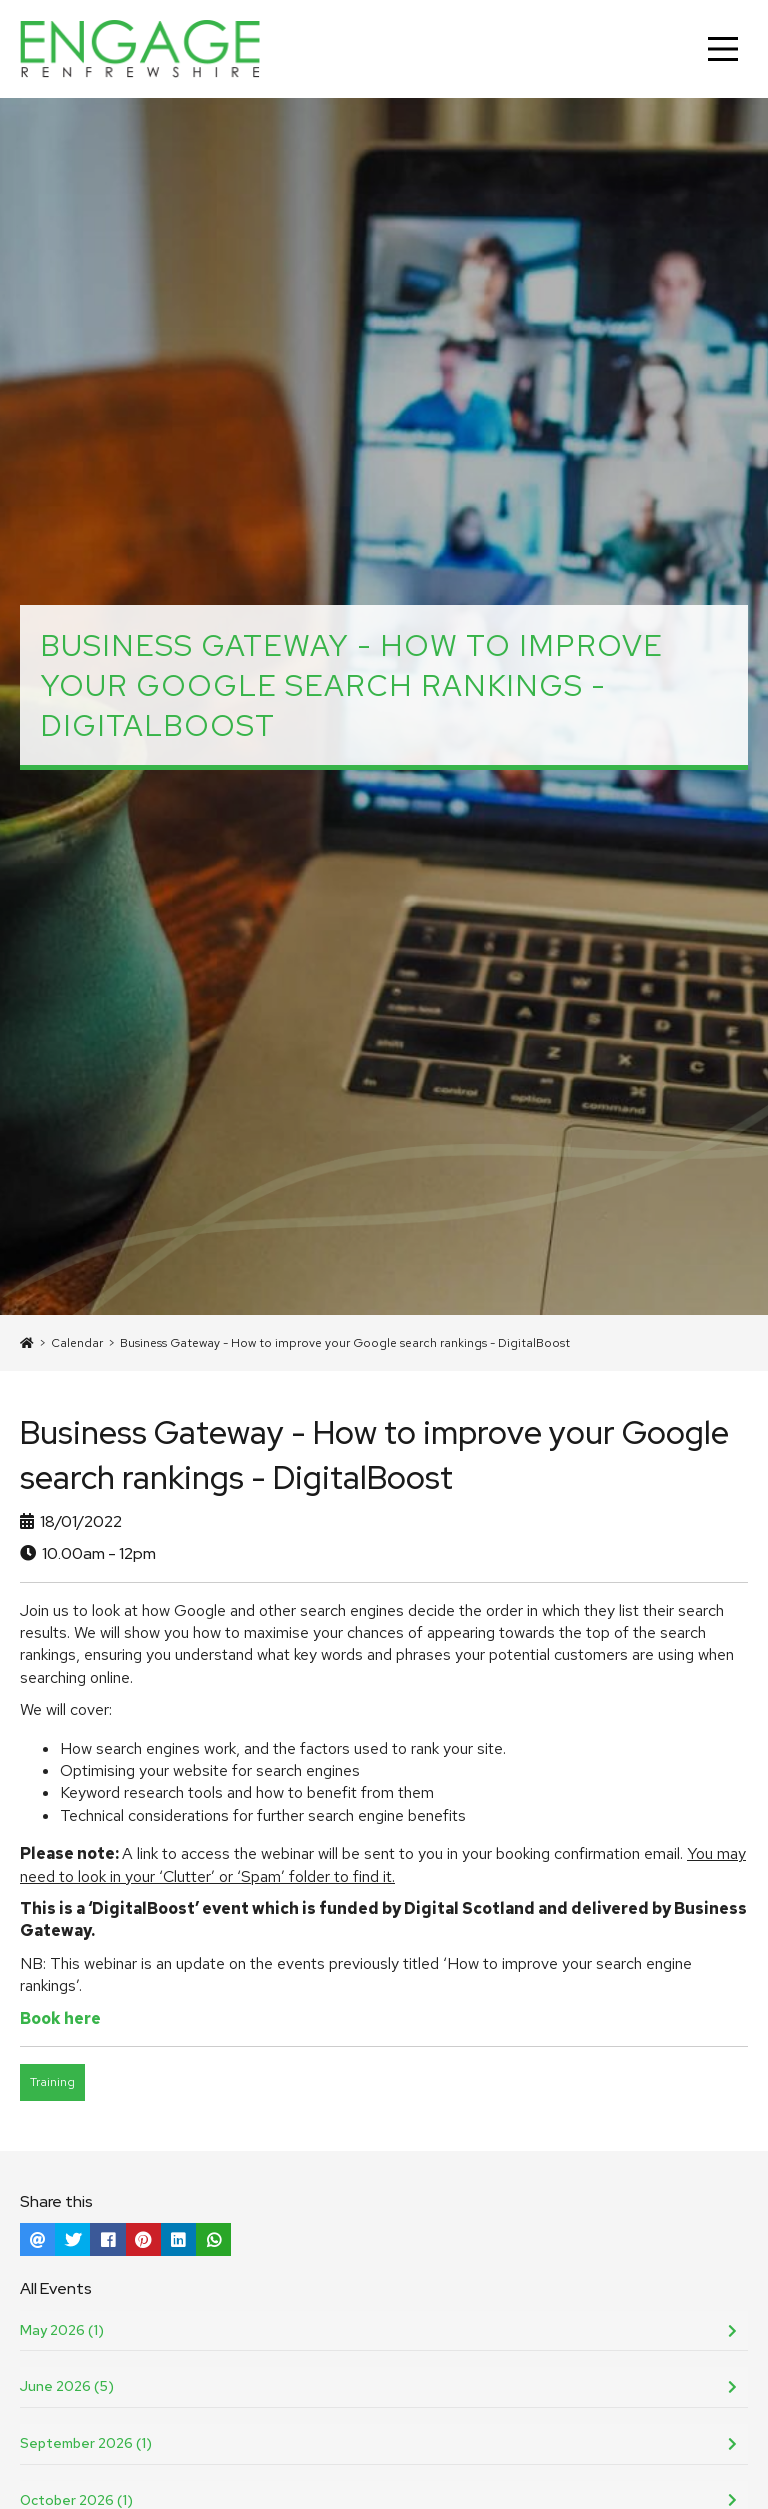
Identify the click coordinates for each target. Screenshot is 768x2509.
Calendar (77, 1343)
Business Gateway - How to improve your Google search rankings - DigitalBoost (345, 1343)
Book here (60, 2018)
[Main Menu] (723, 49)
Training (52, 2082)
